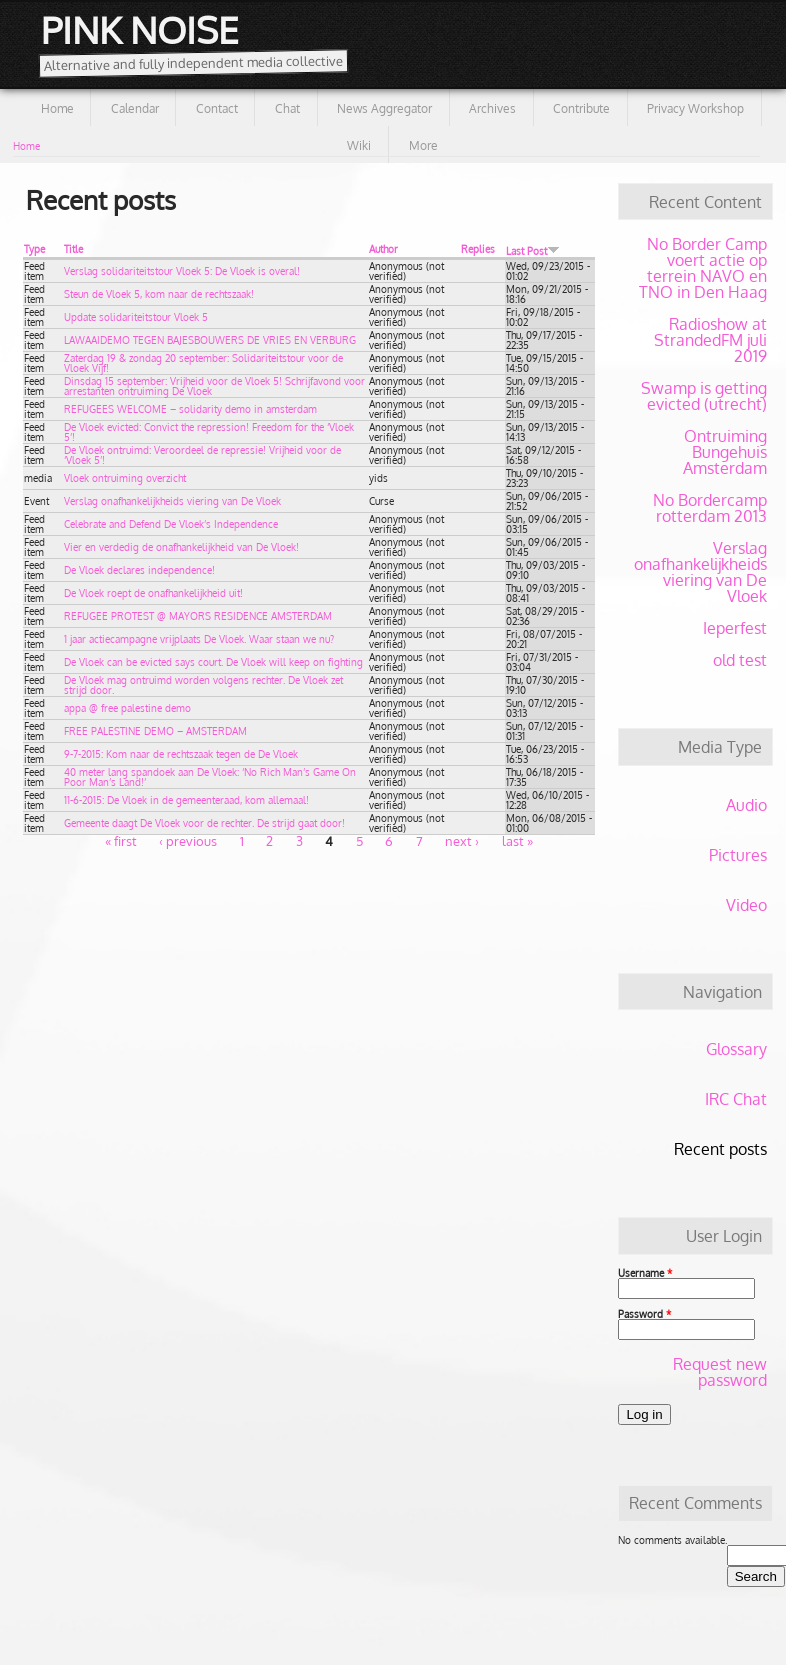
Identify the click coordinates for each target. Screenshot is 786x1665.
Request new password (720, 1372)
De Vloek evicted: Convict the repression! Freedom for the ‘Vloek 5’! (209, 432)
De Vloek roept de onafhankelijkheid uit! (153, 593)
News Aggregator (384, 108)
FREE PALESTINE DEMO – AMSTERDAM (155, 731)
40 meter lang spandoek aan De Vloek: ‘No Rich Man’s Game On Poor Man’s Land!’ (210, 777)
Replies (478, 249)
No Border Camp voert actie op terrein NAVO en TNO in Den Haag (703, 268)
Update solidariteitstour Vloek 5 (136, 317)
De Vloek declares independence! (139, 570)
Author (383, 249)
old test (740, 660)
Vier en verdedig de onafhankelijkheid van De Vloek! (181, 547)
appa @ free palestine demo (127, 708)
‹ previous (188, 841)
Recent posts (720, 1149)
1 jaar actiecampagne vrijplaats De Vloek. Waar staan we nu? (199, 639)
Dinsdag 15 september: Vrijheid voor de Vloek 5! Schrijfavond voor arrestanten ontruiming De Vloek (214, 386)
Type (34, 249)
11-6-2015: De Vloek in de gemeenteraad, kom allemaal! (186, 800)
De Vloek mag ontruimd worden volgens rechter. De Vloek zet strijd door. (203, 685)
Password (644, 1314)
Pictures (738, 855)
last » (517, 841)
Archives (492, 108)
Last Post (533, 251)
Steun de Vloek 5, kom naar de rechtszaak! (159, 294)
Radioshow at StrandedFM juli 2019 (710, 340)
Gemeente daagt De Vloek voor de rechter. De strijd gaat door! (204, 823)
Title (73, 249)
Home (57, 108)
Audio (746, 805)
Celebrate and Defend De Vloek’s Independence (171, 524)
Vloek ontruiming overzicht (125, 478)
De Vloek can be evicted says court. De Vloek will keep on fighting (213, 662)
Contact (217, 108)
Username (645, 1273)
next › (462, 841)
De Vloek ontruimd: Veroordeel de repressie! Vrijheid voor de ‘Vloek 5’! (202, 455)
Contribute (581, 108)
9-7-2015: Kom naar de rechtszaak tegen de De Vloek (181, 754)
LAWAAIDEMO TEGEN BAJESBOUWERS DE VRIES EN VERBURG (210, 340)
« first (121, 841)
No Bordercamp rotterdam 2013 (710, 508)
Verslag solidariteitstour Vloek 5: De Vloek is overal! (182, 271)
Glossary (736, 1049)
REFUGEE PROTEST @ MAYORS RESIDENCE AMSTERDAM (198, 616)
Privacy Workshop (695, 108)
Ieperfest (735, 628)
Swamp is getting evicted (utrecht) (704, 396)
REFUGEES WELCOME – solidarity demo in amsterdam (190, 409)
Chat (287, 108)
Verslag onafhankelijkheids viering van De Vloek (172, 501)
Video (746, 905)
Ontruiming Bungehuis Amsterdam (725, 452)
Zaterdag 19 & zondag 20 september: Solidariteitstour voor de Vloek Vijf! (203, 363)
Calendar (135, 108)
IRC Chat (736, 1099)
